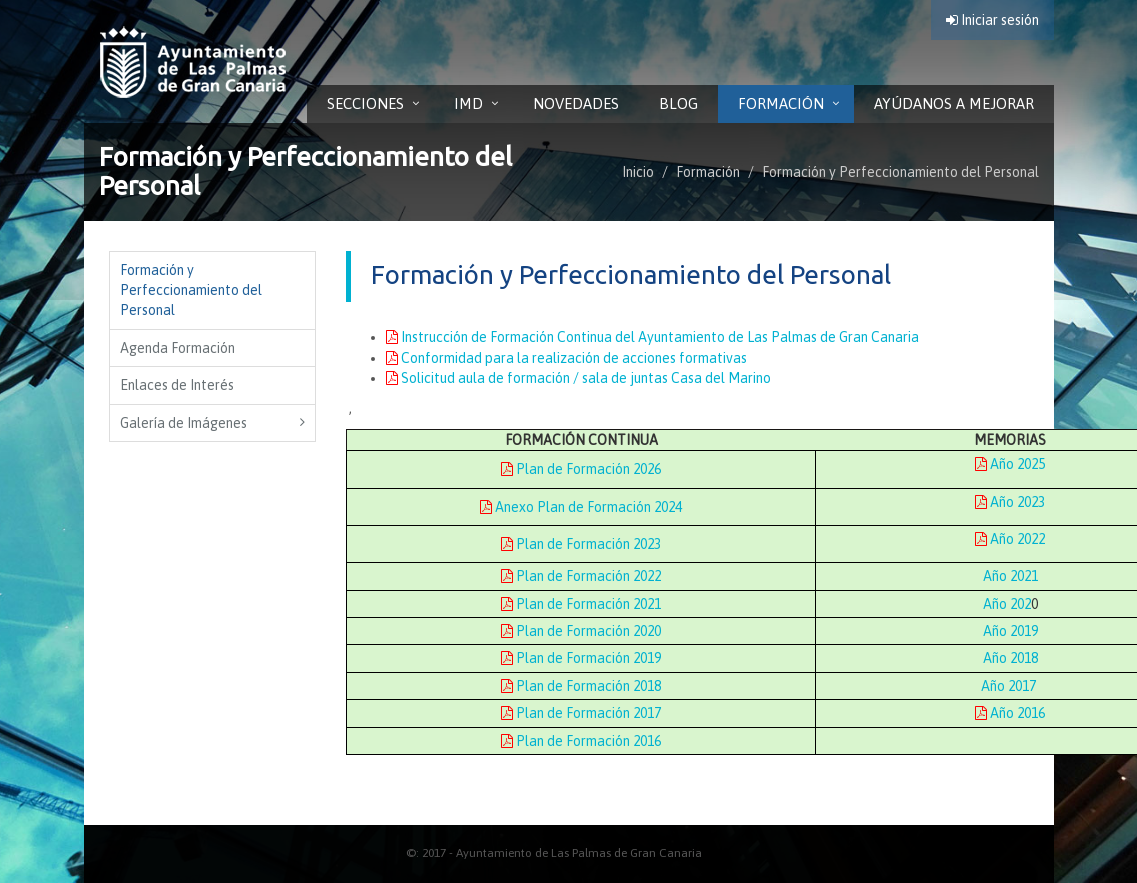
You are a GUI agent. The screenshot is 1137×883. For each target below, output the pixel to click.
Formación (781, 103)
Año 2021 (1010, 576)
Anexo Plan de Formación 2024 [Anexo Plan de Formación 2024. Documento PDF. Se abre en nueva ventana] (581, 507)
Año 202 (1007, 604)
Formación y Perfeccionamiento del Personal (900, 172)
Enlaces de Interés (177, 385)
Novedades (576, 103)
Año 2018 (1010, 658)
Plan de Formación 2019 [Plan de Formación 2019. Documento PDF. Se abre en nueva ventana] (581, 658)
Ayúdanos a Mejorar (954, 103)
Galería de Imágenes (183, 423)
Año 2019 (1010, 631)
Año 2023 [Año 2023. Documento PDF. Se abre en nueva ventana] (1010, 502)
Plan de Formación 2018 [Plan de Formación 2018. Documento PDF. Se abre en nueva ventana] (581, 686)
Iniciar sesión (992, 20)
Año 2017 (1008, 686)
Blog (678, 103)
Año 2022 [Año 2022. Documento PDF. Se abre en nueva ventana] (1010, 539)
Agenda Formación (177, 348)
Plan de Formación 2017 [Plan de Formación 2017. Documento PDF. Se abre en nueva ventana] (581, 713)
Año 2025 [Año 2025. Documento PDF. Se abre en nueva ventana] (1010, 464)
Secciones (365, 103)
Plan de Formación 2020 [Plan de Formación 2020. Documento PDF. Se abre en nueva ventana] (581, 631)
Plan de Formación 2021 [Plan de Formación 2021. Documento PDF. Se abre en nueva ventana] (581, 604)
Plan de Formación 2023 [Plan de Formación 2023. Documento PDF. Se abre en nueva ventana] (581, 544)
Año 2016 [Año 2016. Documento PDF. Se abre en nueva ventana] (1010, 713)
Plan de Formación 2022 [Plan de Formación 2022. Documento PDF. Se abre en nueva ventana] (581, 576)
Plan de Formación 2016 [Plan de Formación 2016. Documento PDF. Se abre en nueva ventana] (581, 741)
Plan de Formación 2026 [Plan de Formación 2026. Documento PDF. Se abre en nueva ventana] (581, 469)
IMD (468, 103)
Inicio (638, 172)
